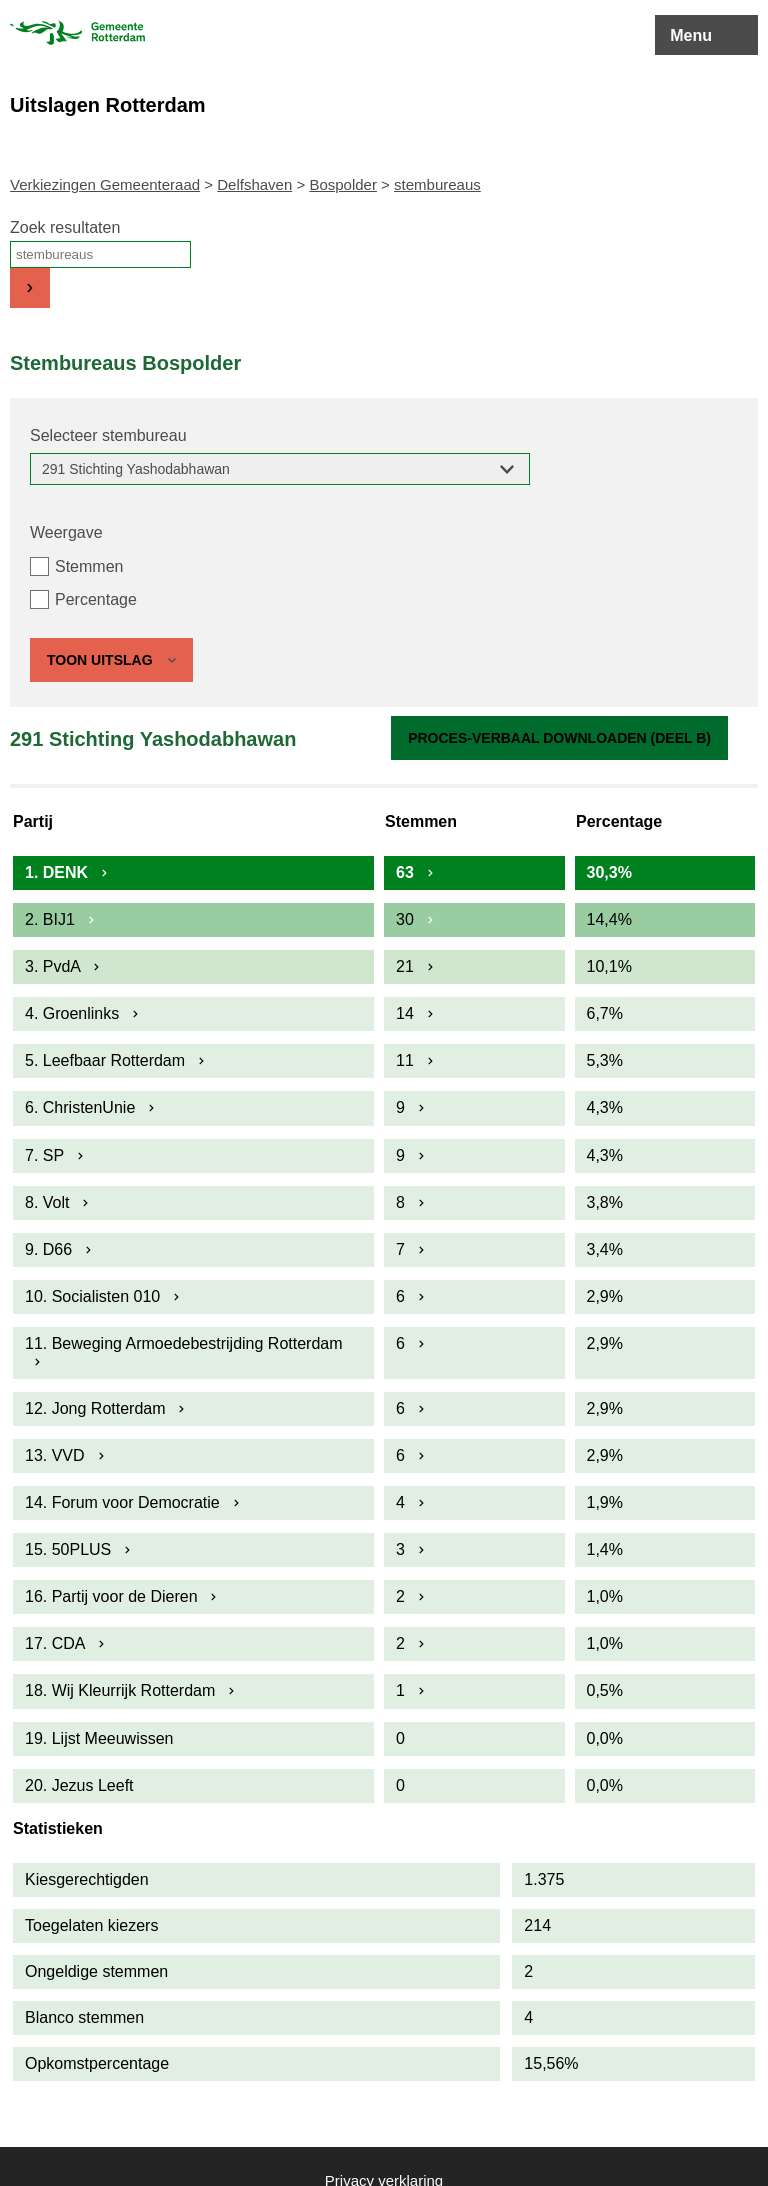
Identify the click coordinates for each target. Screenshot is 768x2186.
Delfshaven (254, 184)
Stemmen (89, 566)
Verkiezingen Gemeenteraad (105, 184)
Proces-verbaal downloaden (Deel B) (559, 738)
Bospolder (343, 184)
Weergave (66, 532)
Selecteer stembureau (108, 435)
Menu (691, 35)
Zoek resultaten (65, 227)
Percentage (96, 599)
